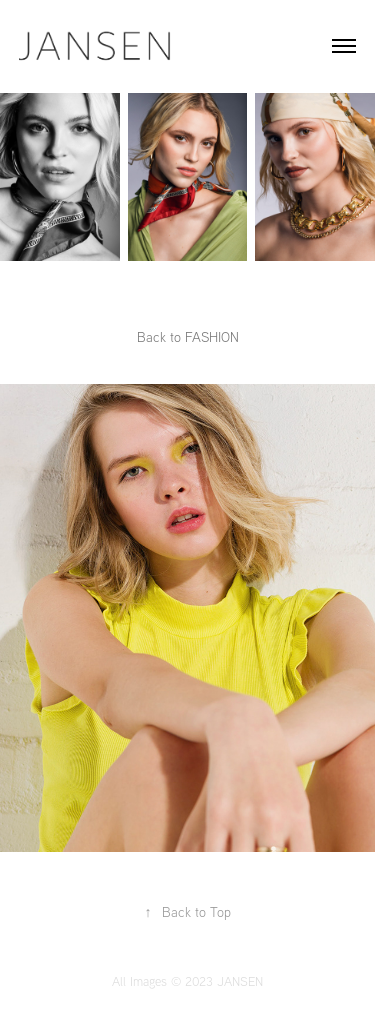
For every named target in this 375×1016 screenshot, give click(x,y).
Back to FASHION (188, 337)
